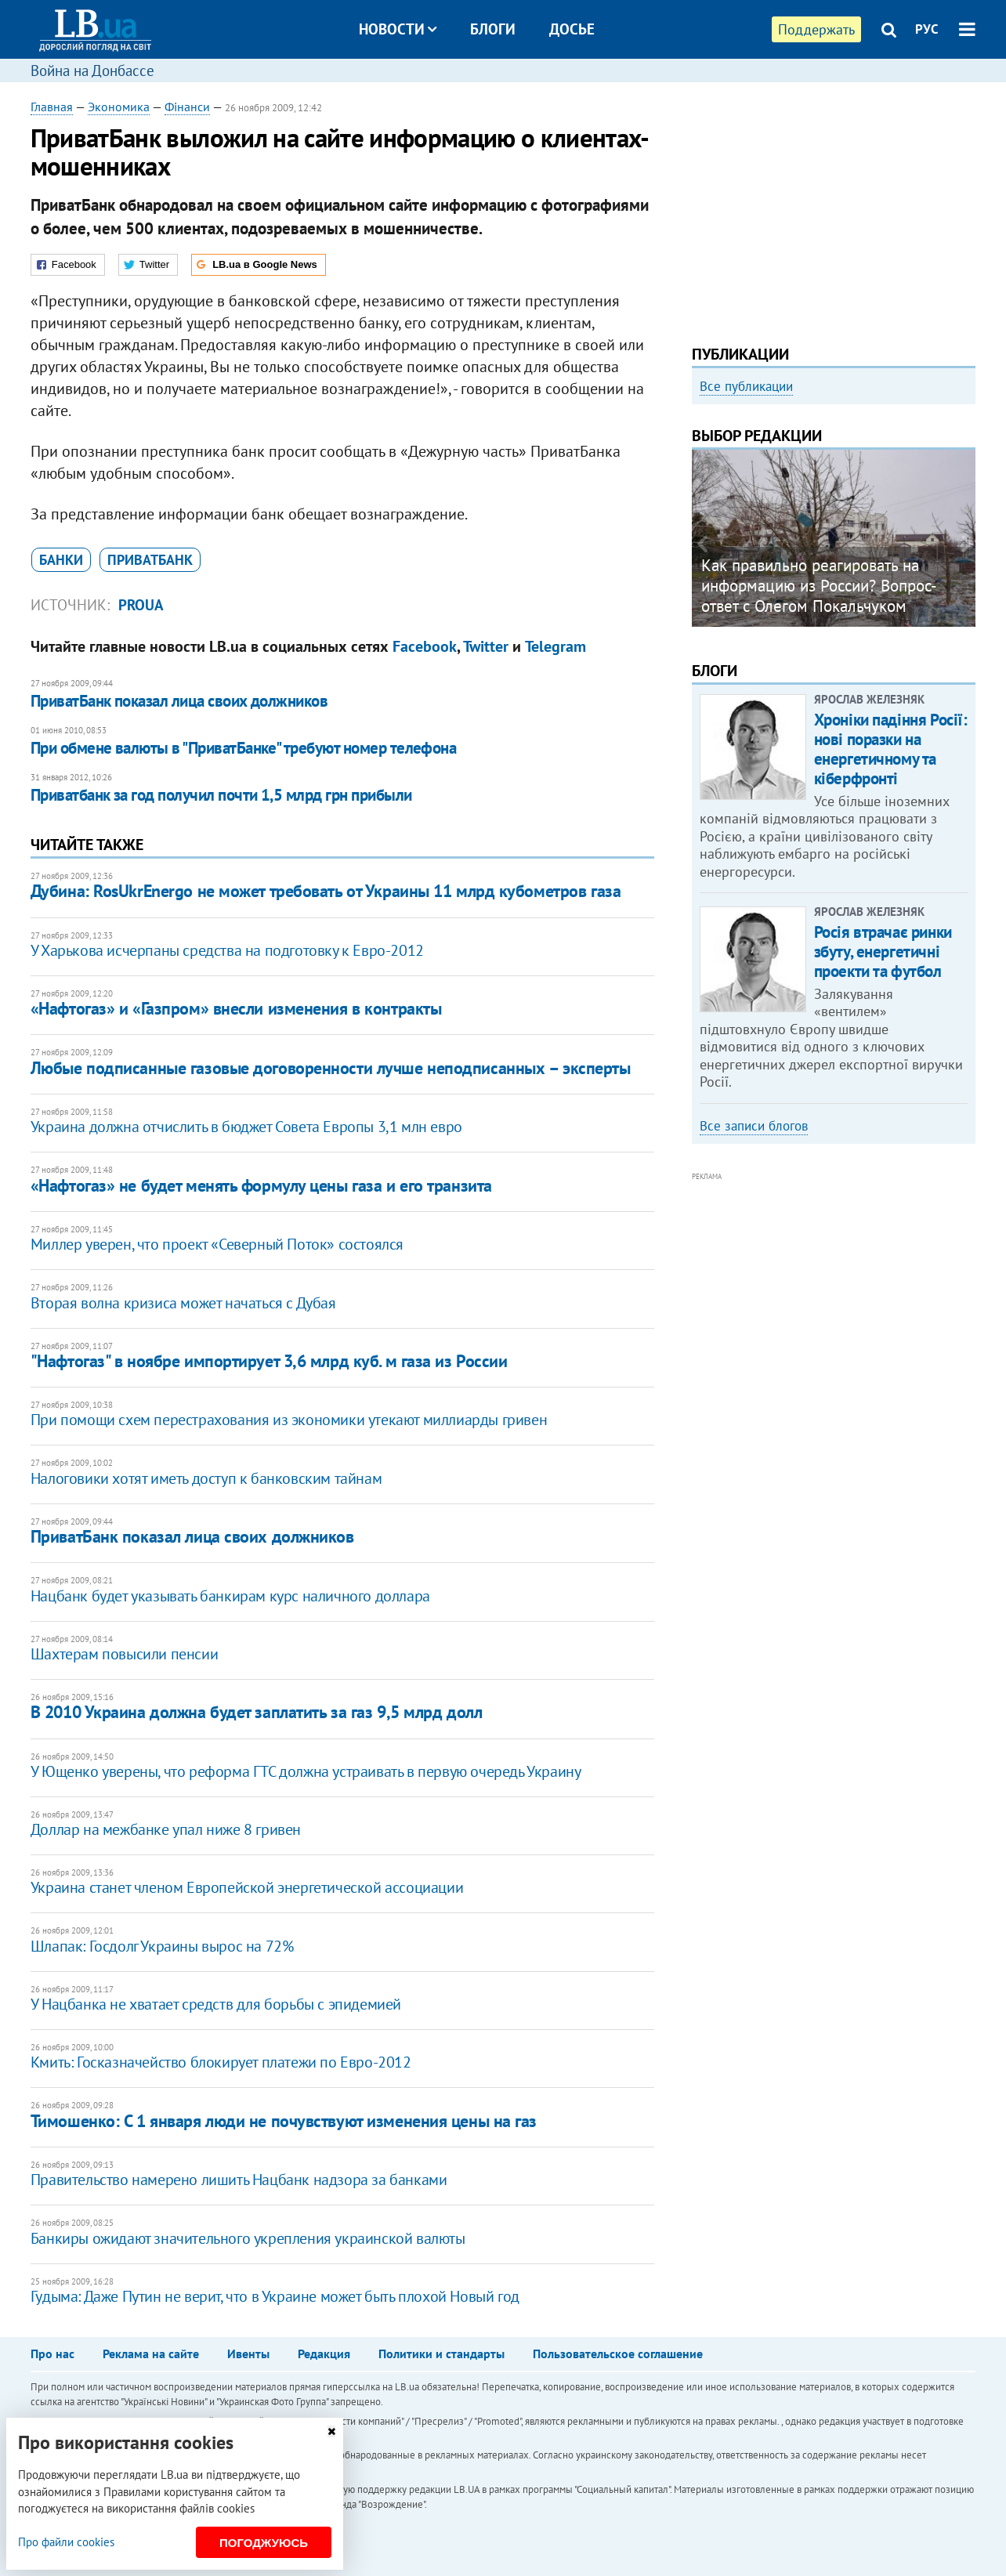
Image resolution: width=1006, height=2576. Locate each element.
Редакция (324, 2353)
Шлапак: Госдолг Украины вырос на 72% (162, 1946)
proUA (141, 604)
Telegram (555, 646)
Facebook (425, 646)
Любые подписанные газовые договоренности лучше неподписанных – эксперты (331, 1068)
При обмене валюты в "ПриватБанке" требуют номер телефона (244, 747)
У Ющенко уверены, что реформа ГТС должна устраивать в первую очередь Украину (306, 1771)
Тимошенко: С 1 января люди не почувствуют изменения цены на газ (284, 2121)
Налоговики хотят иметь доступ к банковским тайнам (206, 1478)
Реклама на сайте (151, 2353)
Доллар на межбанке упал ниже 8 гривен (166, 1829)
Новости (397, 29)
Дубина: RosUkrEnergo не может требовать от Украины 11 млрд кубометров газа (326, 891)
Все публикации (746, 386)
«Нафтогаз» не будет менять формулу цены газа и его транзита (261, 1185)
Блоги (493, 29)
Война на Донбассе (92, 70)
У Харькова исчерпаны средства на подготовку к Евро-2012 (227, 950)
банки (61, 560)
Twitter (485, 646)
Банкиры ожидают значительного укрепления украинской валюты (248, 2238)
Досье (572, 29)
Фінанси (187, 106)
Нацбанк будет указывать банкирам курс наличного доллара (230, 1596)
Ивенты (248, 2353)
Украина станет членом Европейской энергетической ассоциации (247, 1887)
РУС (927, 29)
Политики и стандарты (441, 2353)
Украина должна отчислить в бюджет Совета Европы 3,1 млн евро (246, 1126)
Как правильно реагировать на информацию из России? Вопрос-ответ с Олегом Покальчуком (819, 586)
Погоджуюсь (263, 2542)
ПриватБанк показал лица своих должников (179, 700)
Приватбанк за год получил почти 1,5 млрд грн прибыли (221, 794)
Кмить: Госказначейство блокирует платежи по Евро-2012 (221, 2062)
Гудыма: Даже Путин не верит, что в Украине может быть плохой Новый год (275, 2296)
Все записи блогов (754, 1125)
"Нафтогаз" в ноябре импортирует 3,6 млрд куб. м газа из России (269, 1361)
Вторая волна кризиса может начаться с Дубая (183, 1303)
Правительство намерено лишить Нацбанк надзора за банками (239, 2179)
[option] (833, 538)
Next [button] (966, 544)
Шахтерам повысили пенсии (124, 1654)
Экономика (119, 106)
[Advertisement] (833, 207)
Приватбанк (150, 560)
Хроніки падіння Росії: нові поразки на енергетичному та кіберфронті (891, 749)
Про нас (52, 2353)
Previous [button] (701, 544)
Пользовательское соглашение (618, 2353)
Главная (52, 106)
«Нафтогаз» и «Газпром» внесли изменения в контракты (236, 1008)
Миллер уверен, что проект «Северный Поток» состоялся (217, 1244)
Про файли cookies (66, 2541)
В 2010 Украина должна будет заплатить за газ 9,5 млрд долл (256, 1712)
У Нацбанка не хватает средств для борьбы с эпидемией (216, 2004)
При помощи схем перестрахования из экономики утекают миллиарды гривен (289, 1419)
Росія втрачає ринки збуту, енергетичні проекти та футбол (883, 951)
